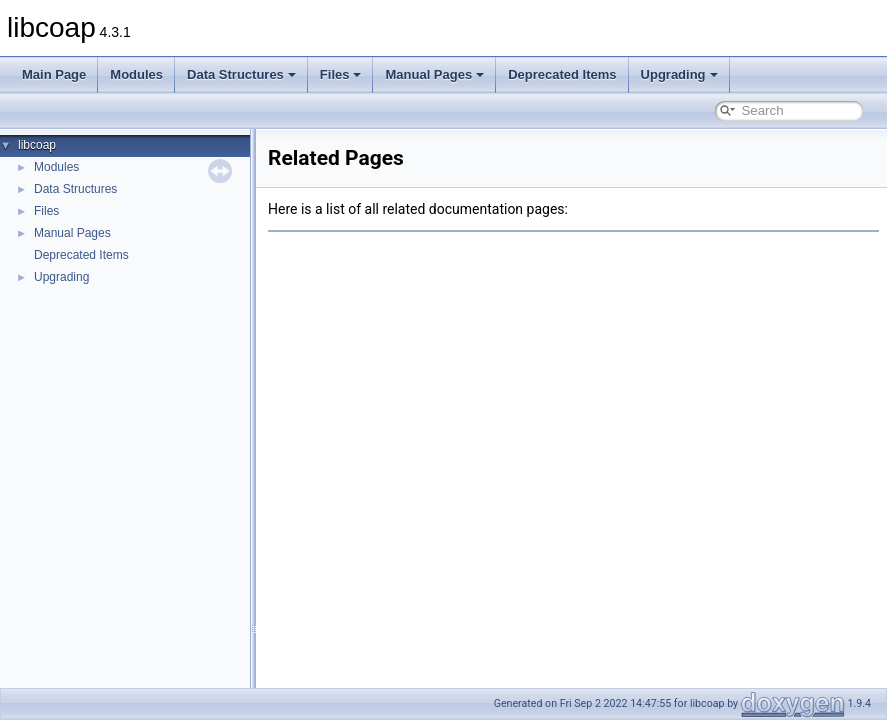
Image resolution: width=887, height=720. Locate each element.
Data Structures (241, 74)
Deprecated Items (562, 74)
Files (341, 74)
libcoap (37, 145)
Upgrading (679, 74)
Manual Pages (434, 74)
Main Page (54, 74)
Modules (136, 74)
